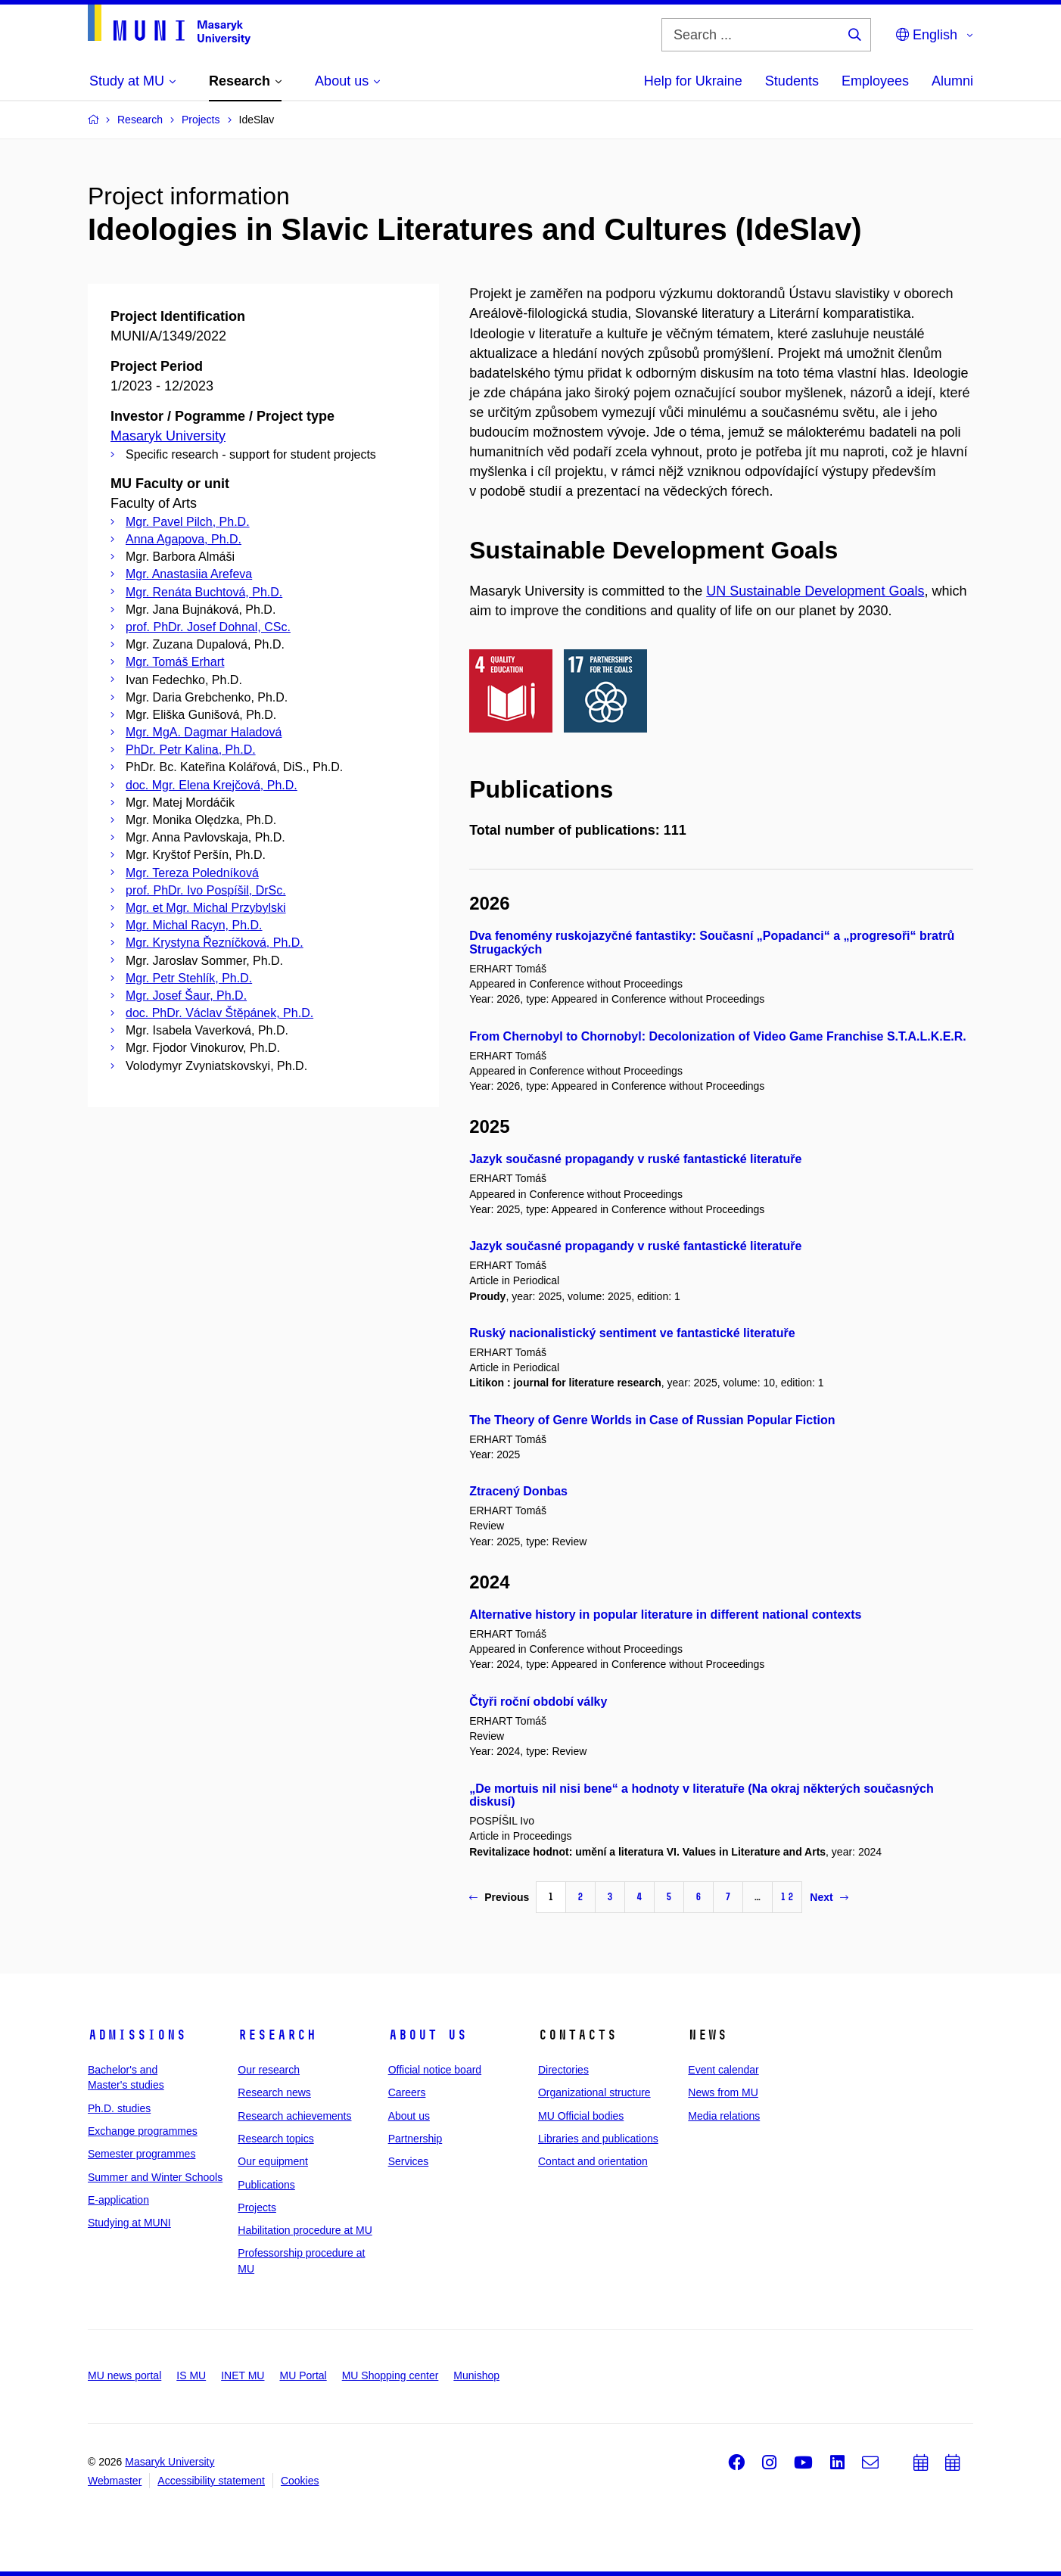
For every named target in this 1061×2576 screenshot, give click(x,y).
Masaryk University (168, 435)
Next (829, 1897)
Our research (269, 2070)
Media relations (724, 2116)
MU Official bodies (581, 2116)
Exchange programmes (143, 2131)
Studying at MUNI (129, 2223)
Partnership (415, 2139)
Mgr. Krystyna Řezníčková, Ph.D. (214, 942)
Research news (274, 2092)
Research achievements (294, 2116)
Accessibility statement (211, 2481)
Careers (407, 2092)
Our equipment (273, 2161)
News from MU (723, 2092)
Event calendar (723, 2070)
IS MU (191, 2375)
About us (427, 2035)
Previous (499, 1897)
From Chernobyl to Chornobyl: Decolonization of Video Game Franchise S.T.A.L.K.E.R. (717, 1036)
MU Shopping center (390, 2375)
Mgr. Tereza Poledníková (192, 872)
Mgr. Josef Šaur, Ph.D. (186, 995)
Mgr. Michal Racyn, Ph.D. (194, 925)
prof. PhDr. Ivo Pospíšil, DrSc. (206, 890)
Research (277, 2035)
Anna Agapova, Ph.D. (183, 539)
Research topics (275, 2139)
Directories (563, 2070)
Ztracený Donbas (518, 1491)
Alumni (952, 81)
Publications (266, 2185)
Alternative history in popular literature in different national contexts (665, 1614)
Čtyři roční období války (538, 1701)
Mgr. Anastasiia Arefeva (189, 574)
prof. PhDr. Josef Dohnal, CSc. (208, 627)
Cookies (300, 2481)
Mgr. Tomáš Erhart (175, 661)
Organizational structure (594, 2092)
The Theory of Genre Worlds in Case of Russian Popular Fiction (652, 1420)
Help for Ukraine (693, 81)
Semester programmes (141, 2154)
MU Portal (302, 2375)
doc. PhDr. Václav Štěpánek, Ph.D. (219, 1012)
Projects (257, 2207)
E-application (118, 2200)
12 (787, 1896)
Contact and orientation (593, 2161)
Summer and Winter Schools (155, 2177)
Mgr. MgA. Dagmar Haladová (204, 732)
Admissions (137, 2035)
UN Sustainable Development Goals (815, 591)
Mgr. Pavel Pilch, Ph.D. (188, 521)
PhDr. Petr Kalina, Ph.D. (191, 749)
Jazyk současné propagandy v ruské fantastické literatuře (635, 1159)
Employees (875, 81)
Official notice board (434, 2070)
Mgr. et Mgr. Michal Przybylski (206, 907)
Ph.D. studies (119, 2108)
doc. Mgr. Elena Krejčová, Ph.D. (211, 785)
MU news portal (124, 2375)
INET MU (242, 2375)
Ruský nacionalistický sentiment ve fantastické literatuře (632, 1333)
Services (408, 2161)
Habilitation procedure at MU (305, 2230)
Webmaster (115, 2481)
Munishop (476, 2375)
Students (792, 81)
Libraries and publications (598, 2139)
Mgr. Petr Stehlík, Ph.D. (189, 978)
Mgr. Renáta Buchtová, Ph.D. (204, 592)
